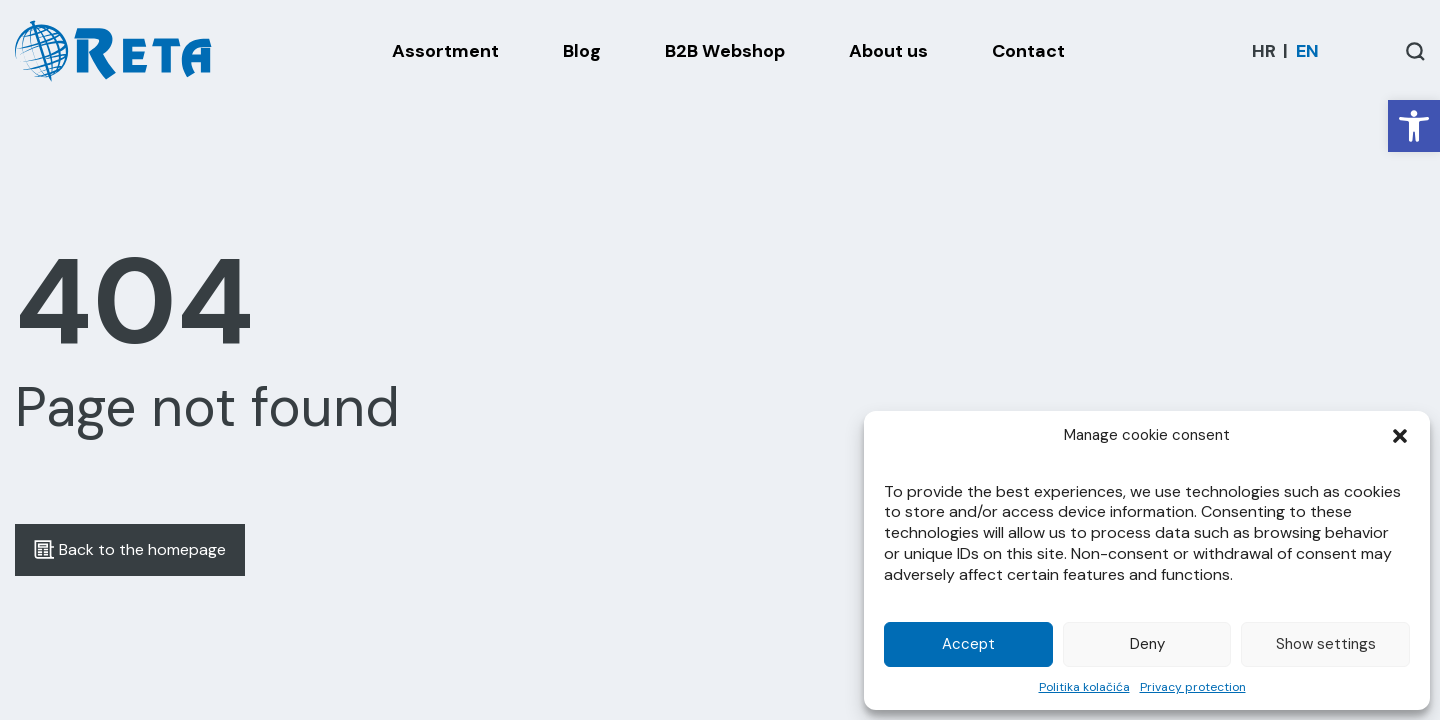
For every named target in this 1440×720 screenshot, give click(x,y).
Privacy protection (1193, 687)
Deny (1147, 644)
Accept (968, 644)
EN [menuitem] (1307, 51)
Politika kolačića (1084, 687)
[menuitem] (1264, 51)
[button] (1414, 126)
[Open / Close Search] (1415, 51)
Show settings (1326, 644)
